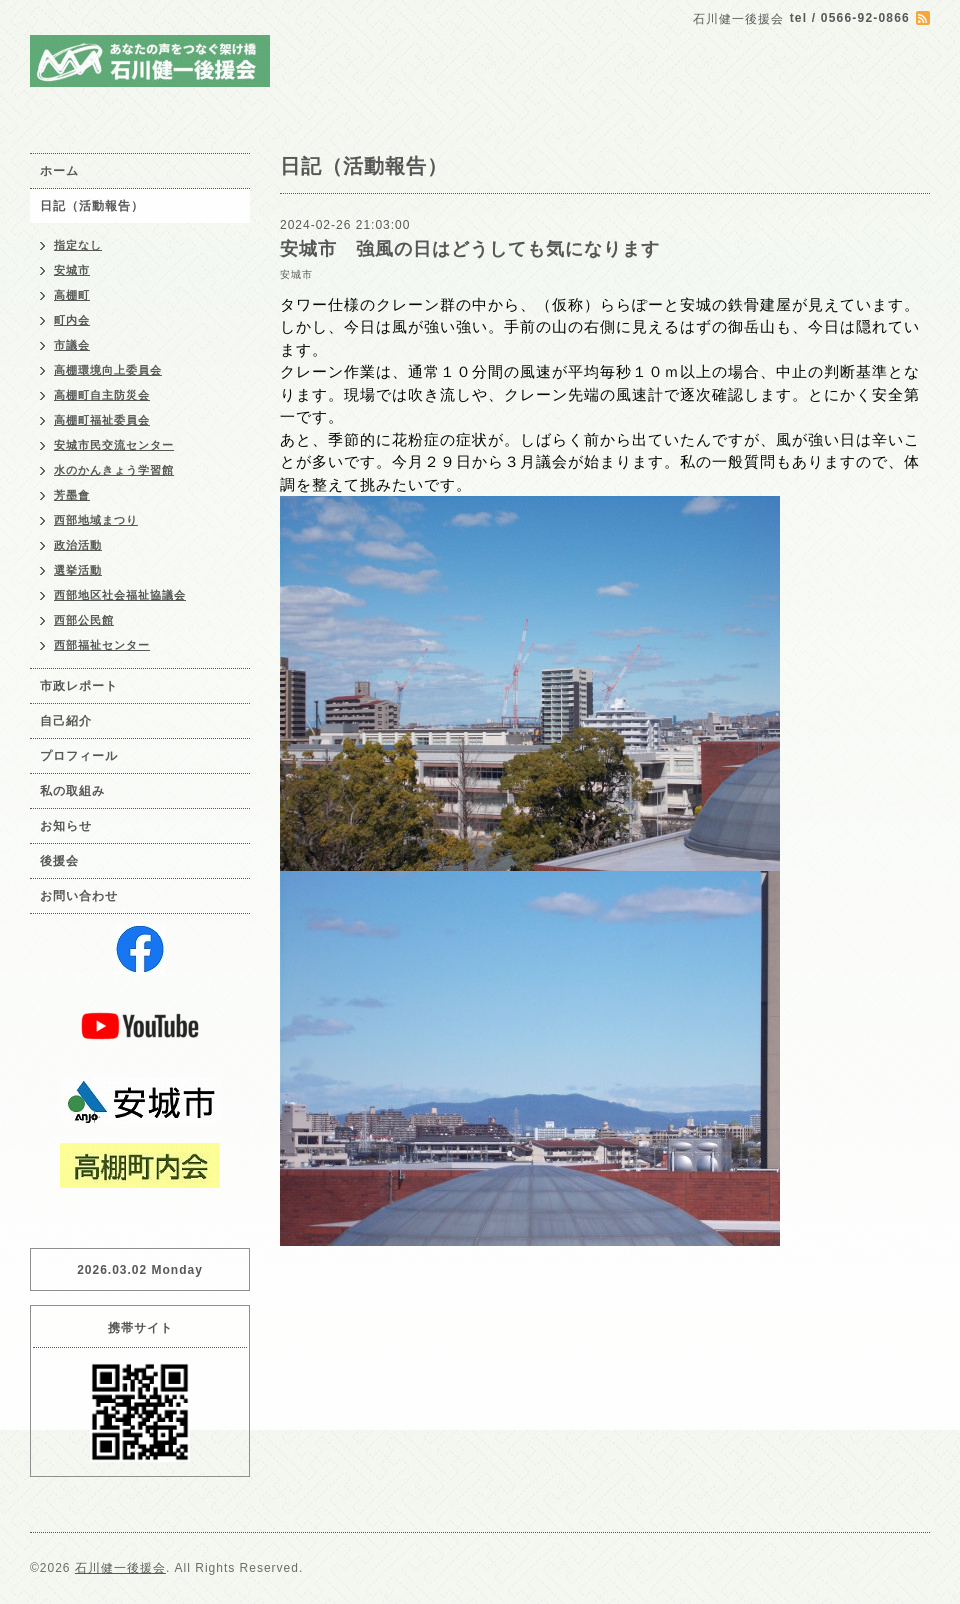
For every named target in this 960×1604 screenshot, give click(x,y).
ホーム (59, 171)
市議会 (72, 345)
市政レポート (79, 686)
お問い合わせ (79, 896)
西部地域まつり (96, 520)
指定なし (78, 245)
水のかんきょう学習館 (114, 470)
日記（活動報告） (92, 206)
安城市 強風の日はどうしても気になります (470, 249)
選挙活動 (78, 570)
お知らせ (66, 826)
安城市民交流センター (114, 445)
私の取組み (72, 791)
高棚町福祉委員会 (102, 420)
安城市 (296, 274)
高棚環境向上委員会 (108, 370)
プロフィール (79, 756)
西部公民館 (84, 620)
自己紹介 (66, 721)
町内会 (72, 320)
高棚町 (72, 295)
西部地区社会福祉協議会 (120, 595)
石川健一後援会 (120, 1568)
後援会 (59, 861)
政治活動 (78, 545)
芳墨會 (72, 495)
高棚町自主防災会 (102, 395)
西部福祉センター (102, 645)
